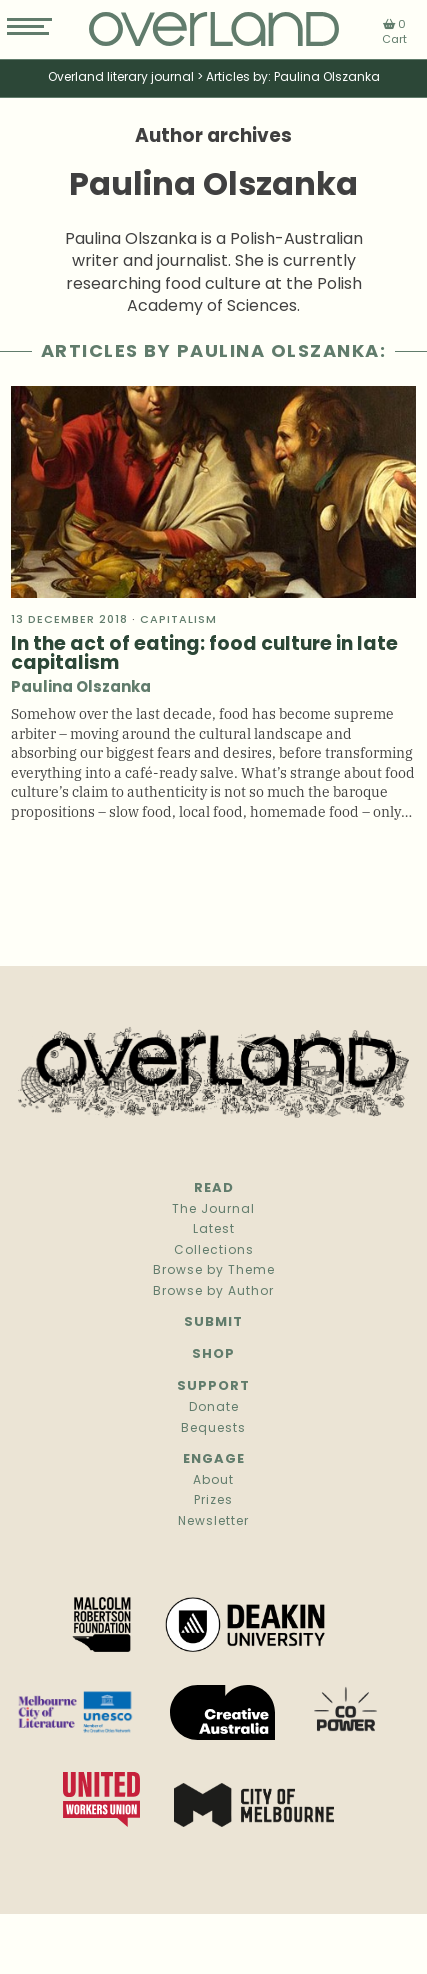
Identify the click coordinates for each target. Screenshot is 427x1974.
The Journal (213, 1210)
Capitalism (178, 620)
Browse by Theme (214, 1271)
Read (214, 1188)
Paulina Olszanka (81, 688)
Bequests (213, 1429)
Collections (214, 1251)
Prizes (213, 1501)
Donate (214, 1408)
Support (213, 1386)
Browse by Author (213, 1292)
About (213, 1481)
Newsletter (213, 1522)
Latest (214, 1230)
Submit (213, 1322)
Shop (213, 1354)
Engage (214, 1459)
